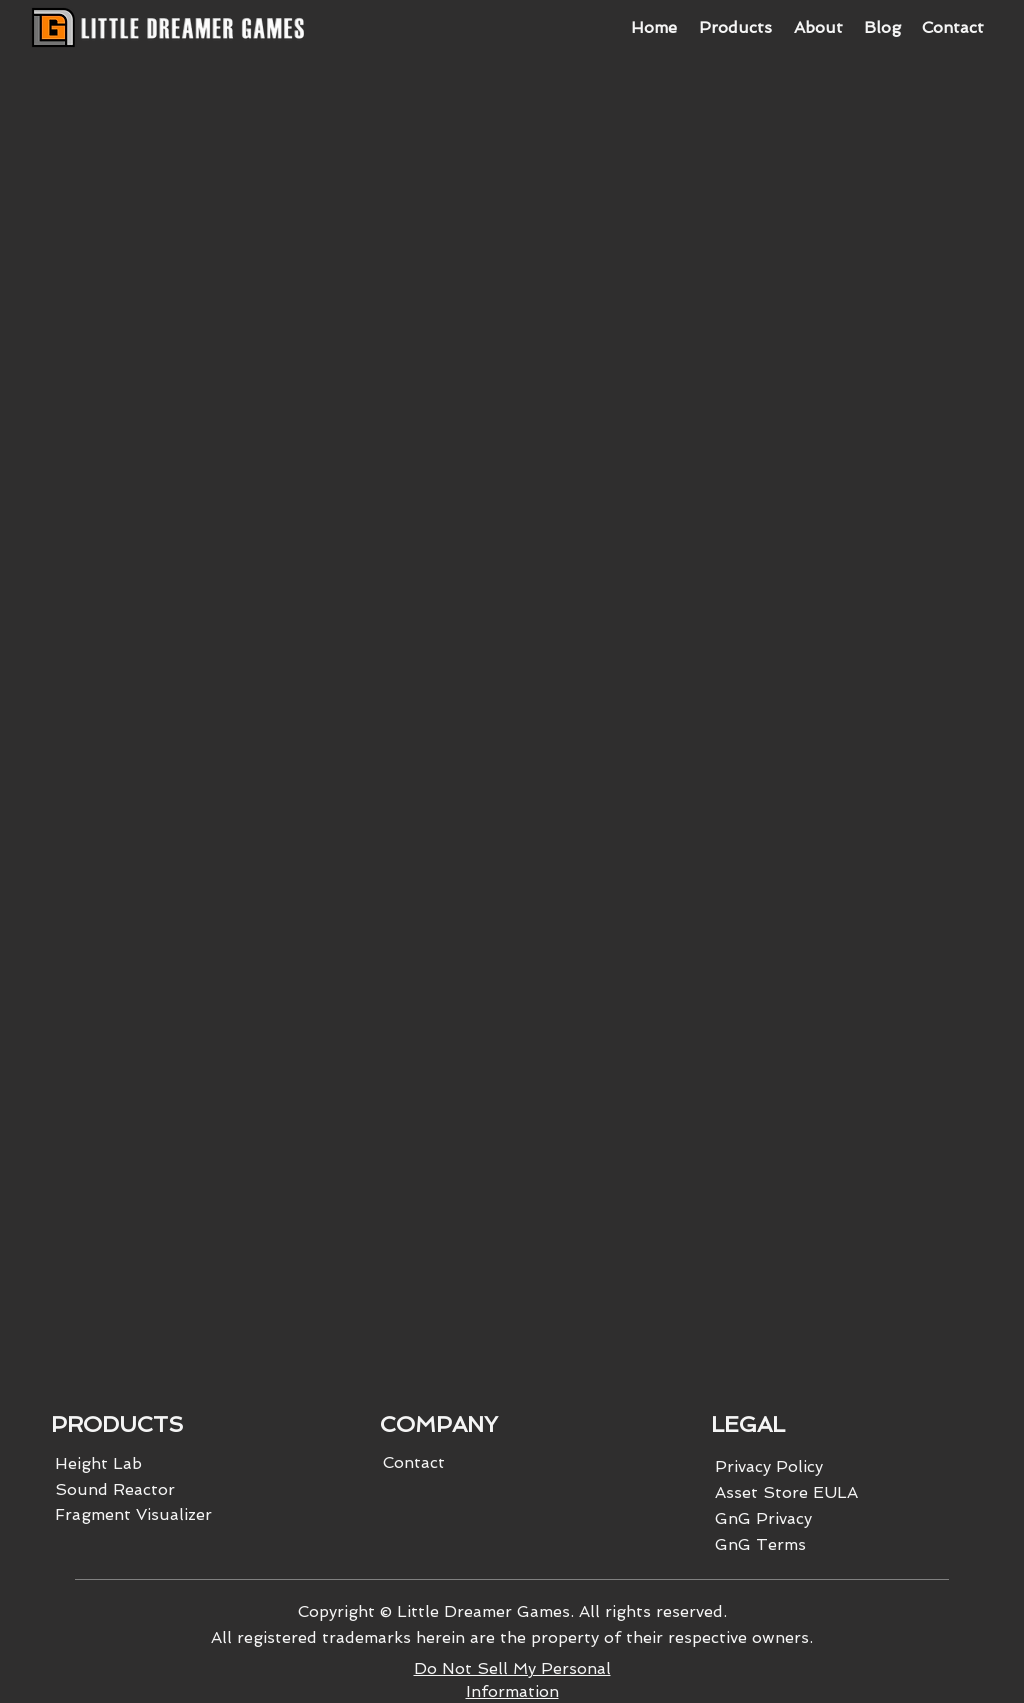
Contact (414, 1462)
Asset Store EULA (786, 1492)
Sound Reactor (115, 1489)
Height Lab (98, 1463)
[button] (734, 28)
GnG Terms (760, 1544)
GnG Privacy (763, 1518)
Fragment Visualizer (133, 1514)
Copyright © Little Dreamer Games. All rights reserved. (512, 1611)
